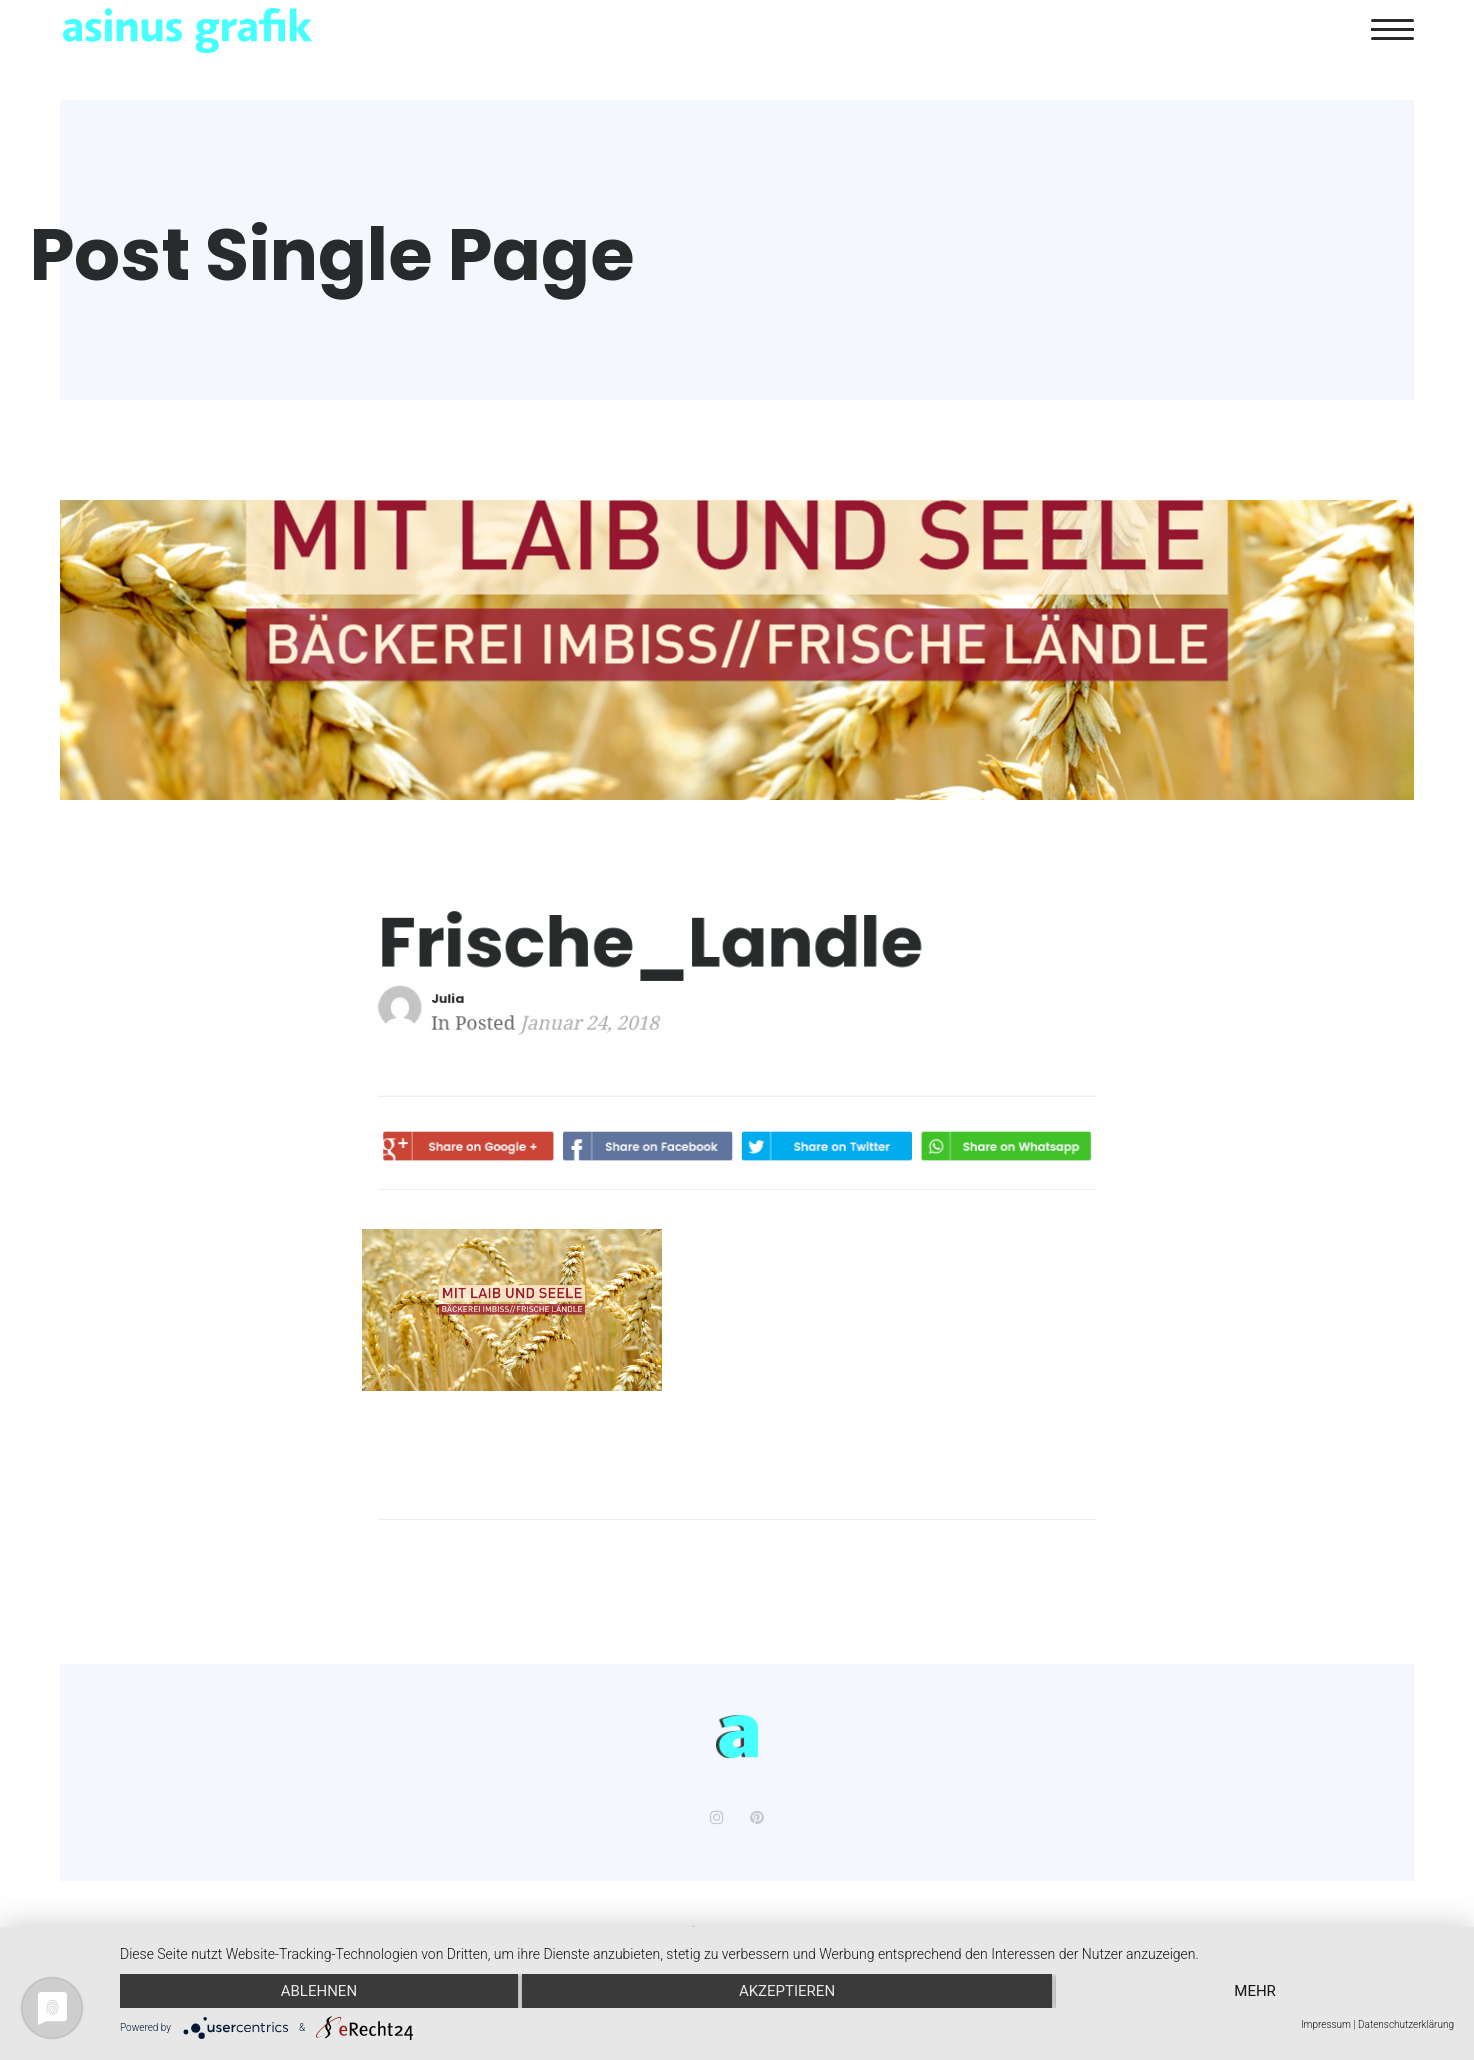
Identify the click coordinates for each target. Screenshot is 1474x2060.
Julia (473, 998)
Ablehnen (319, 1991)
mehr (1255, 1991)
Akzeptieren (787, 1991)
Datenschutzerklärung (1406, 2025)
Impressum (1326, 2025)
